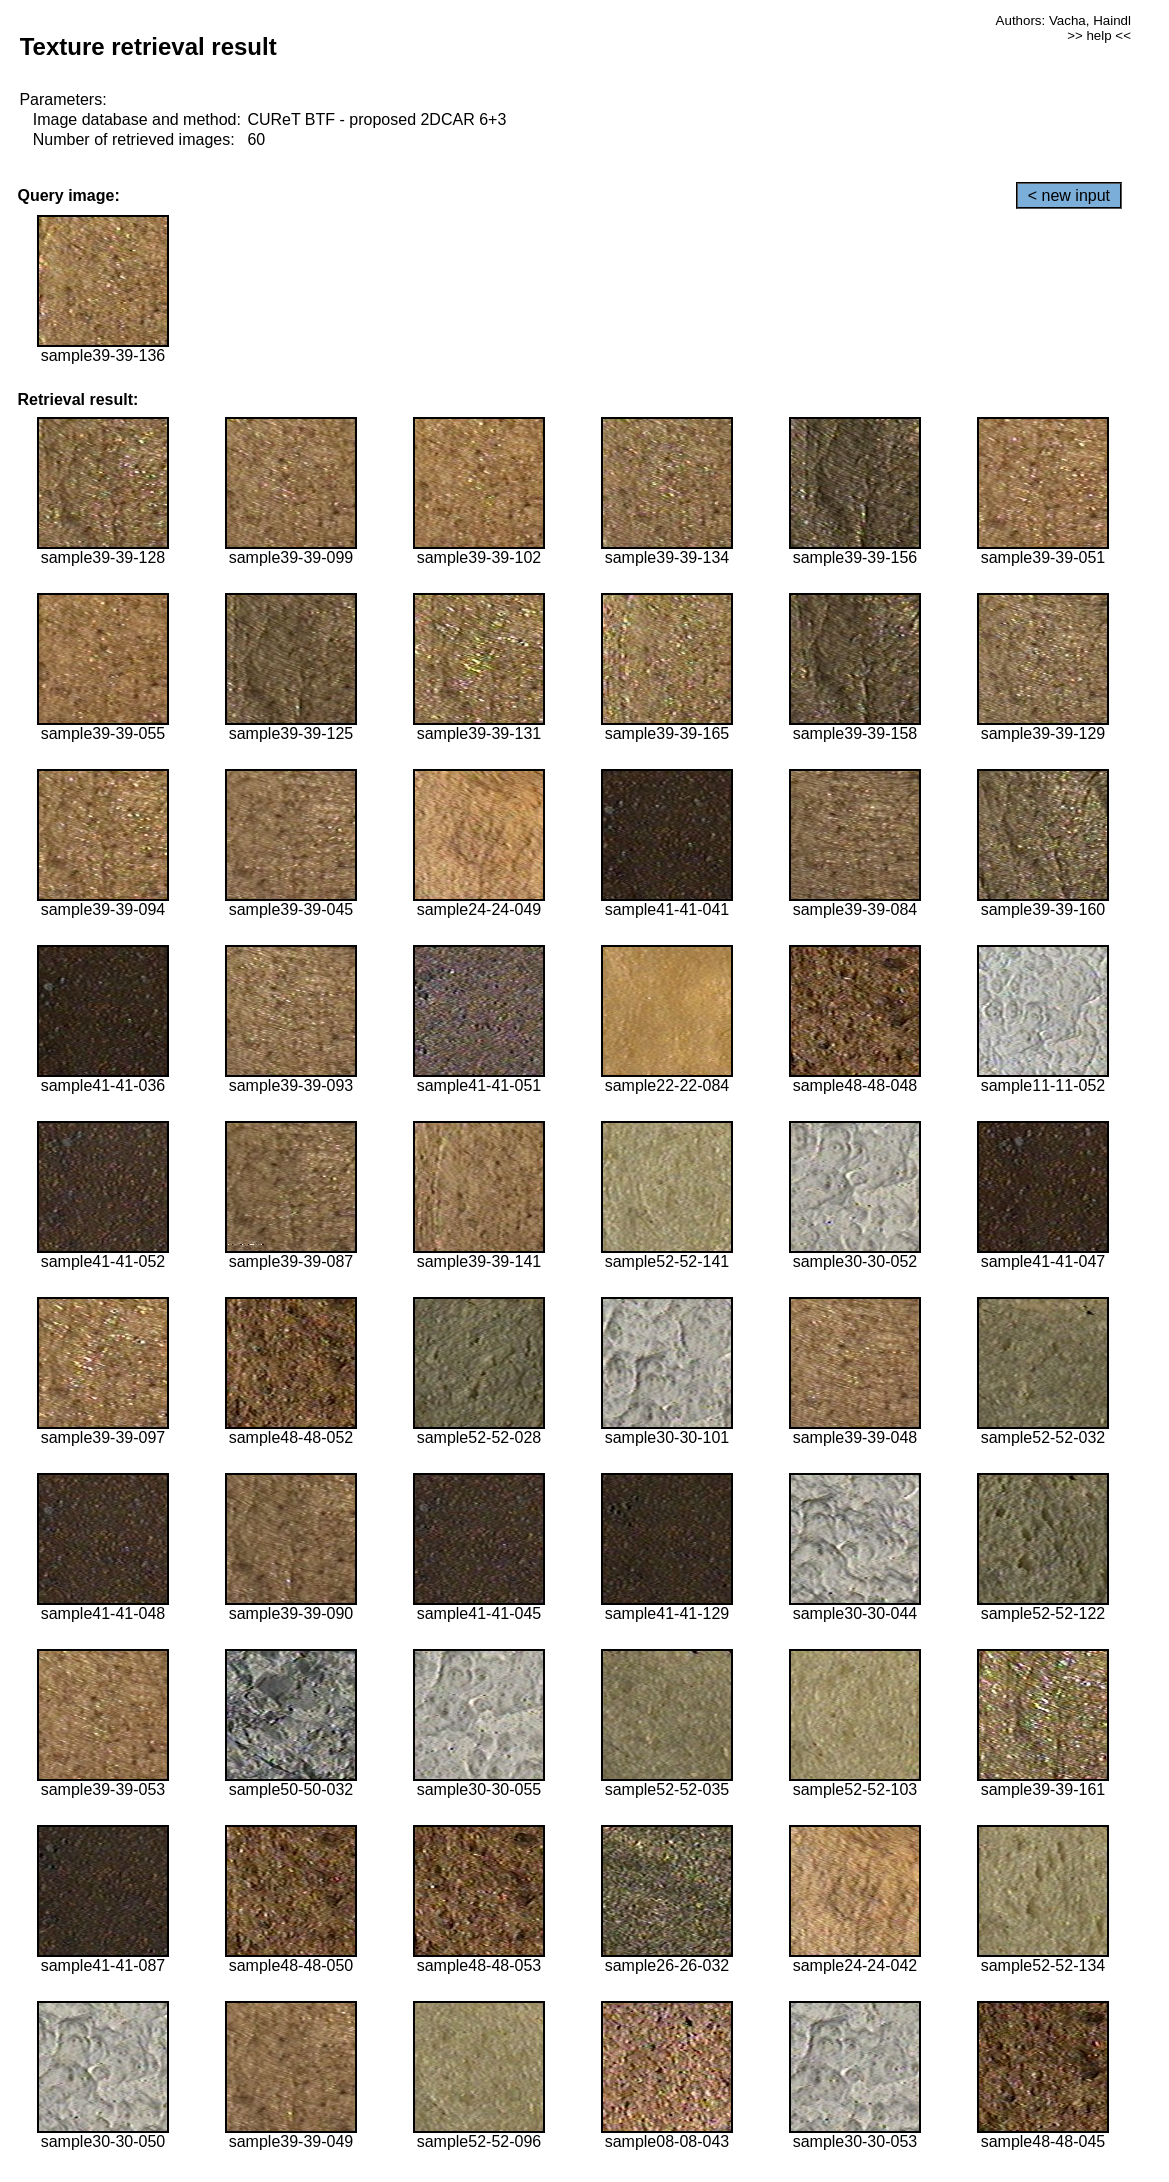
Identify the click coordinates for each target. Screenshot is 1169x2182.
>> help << (1099, 35)
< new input (1069, 195)
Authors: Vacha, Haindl (1063, 20)
